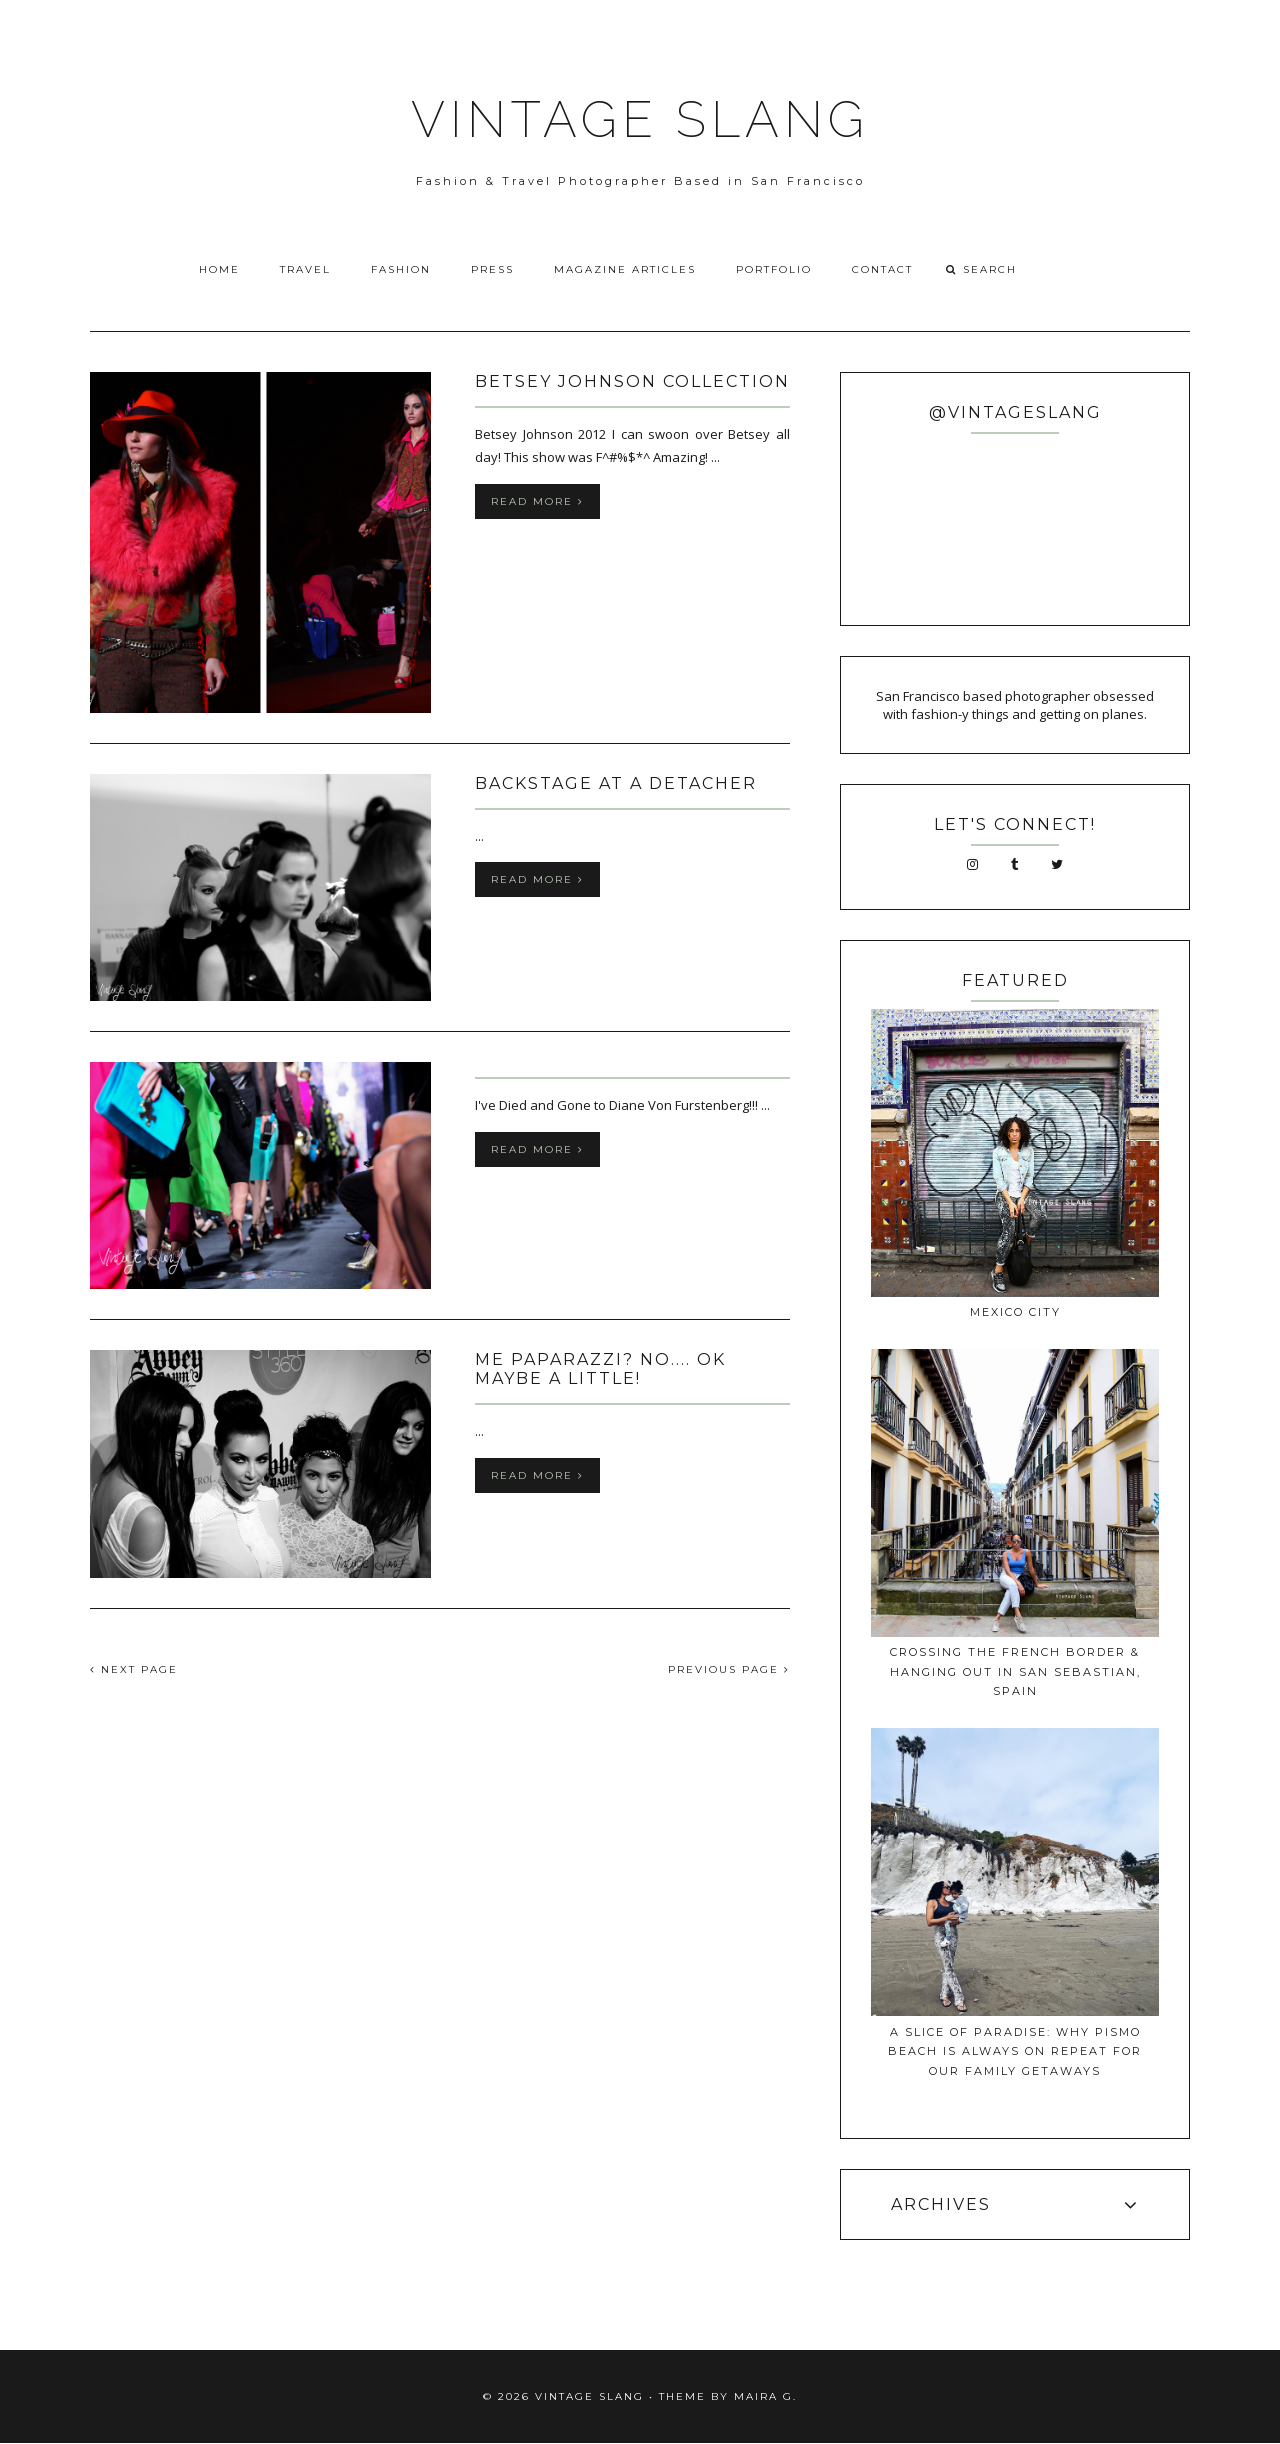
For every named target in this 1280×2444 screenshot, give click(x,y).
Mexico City (1015, 1312)
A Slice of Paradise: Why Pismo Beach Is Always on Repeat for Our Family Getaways (1015, 2051)
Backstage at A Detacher (616, 783)
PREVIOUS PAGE (729, 1669)
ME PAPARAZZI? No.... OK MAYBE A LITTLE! (600, 1369)
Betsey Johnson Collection (632, 381)
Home (219, 269)
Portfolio (774, 269)
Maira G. (765, 2396)
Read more (537, 501)
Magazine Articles (625, 269)
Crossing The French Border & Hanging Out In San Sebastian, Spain (1015, 1671)
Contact (882, 269)
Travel (305, 269)
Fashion (401, 269)
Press (492, 269)
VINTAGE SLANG (640, 119)
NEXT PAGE (134, 1669)
